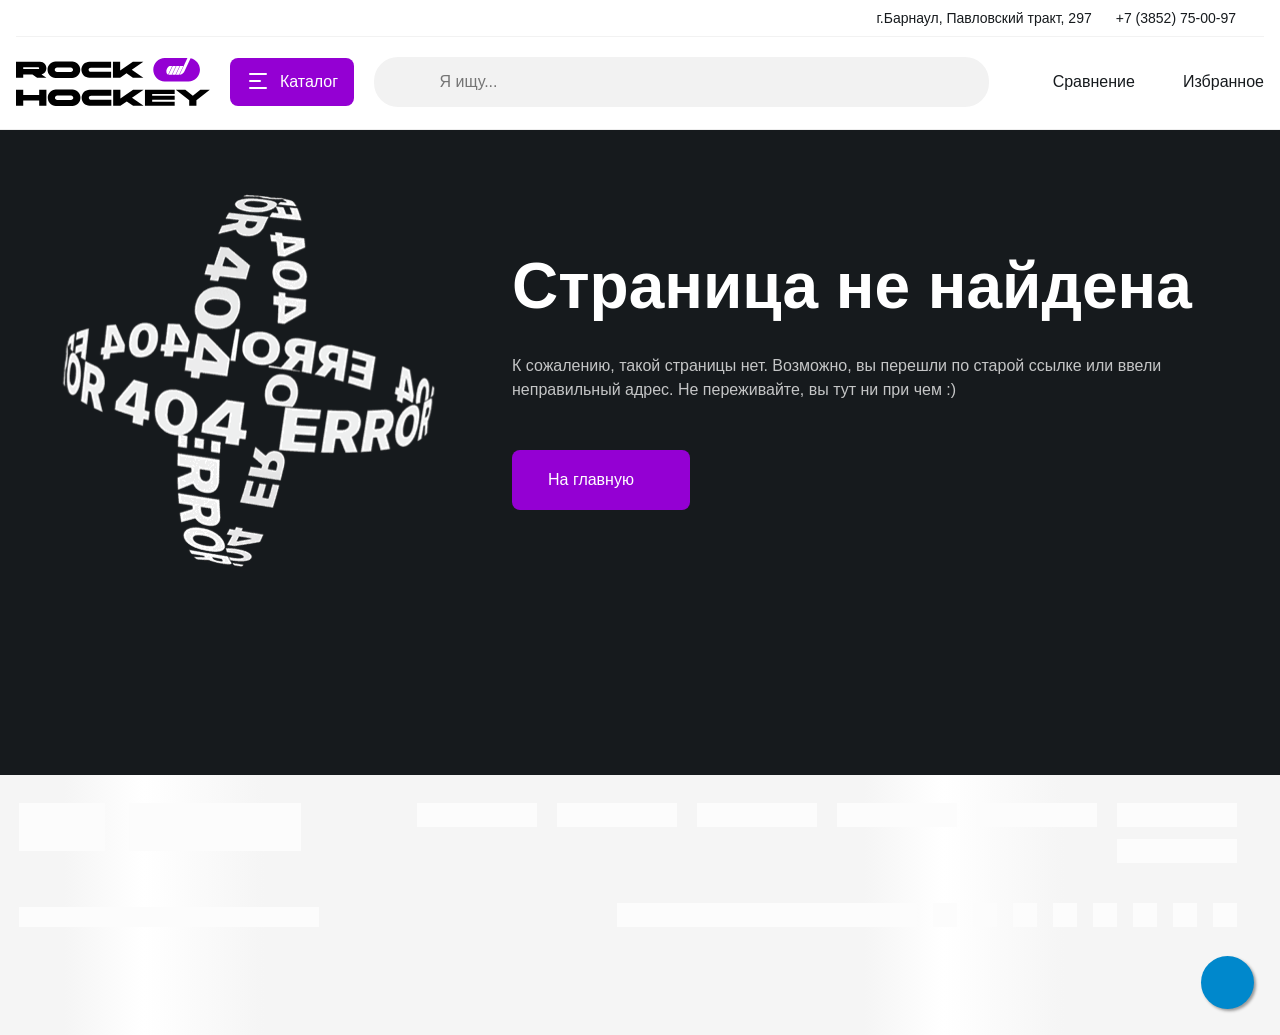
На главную (601, 480)
